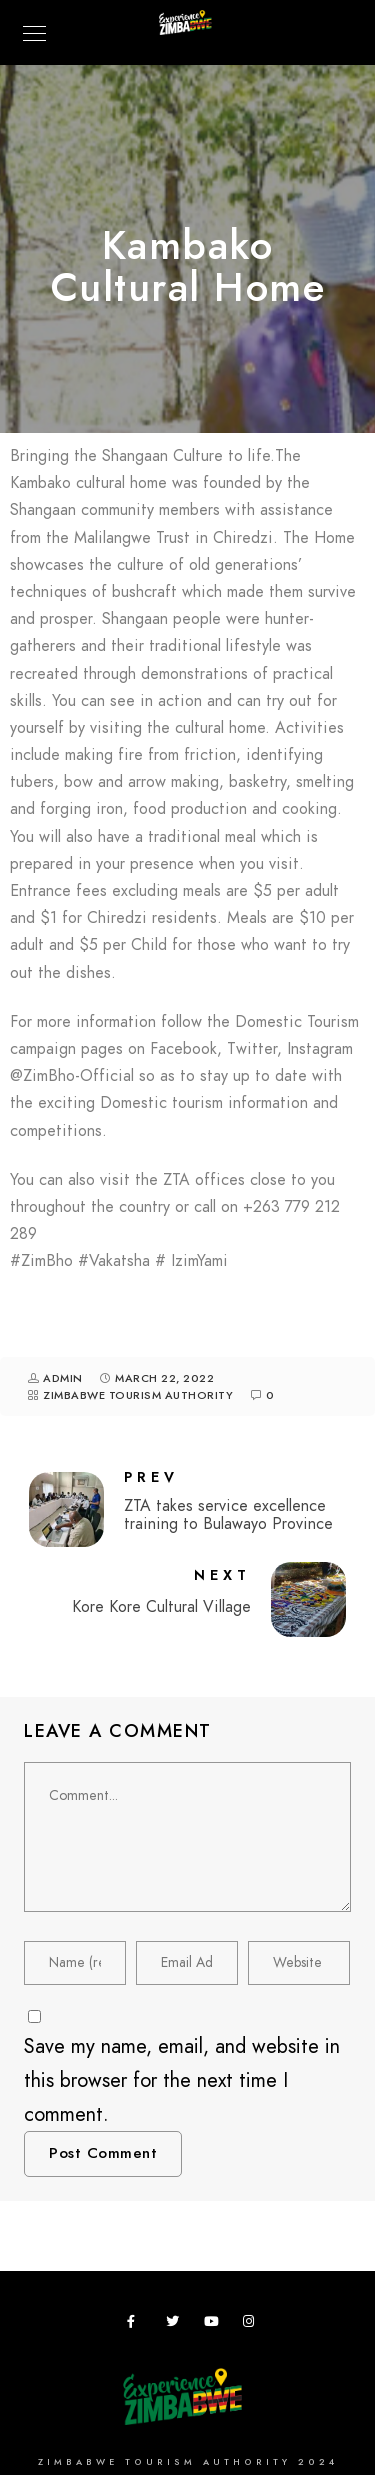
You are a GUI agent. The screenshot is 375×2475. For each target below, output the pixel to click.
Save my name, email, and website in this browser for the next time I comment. (182, 2080)
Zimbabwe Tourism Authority (138, 1395)
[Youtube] (214, 2325)
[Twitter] (176, 2325)
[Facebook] (137, 2325)
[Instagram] (253, 2325)
